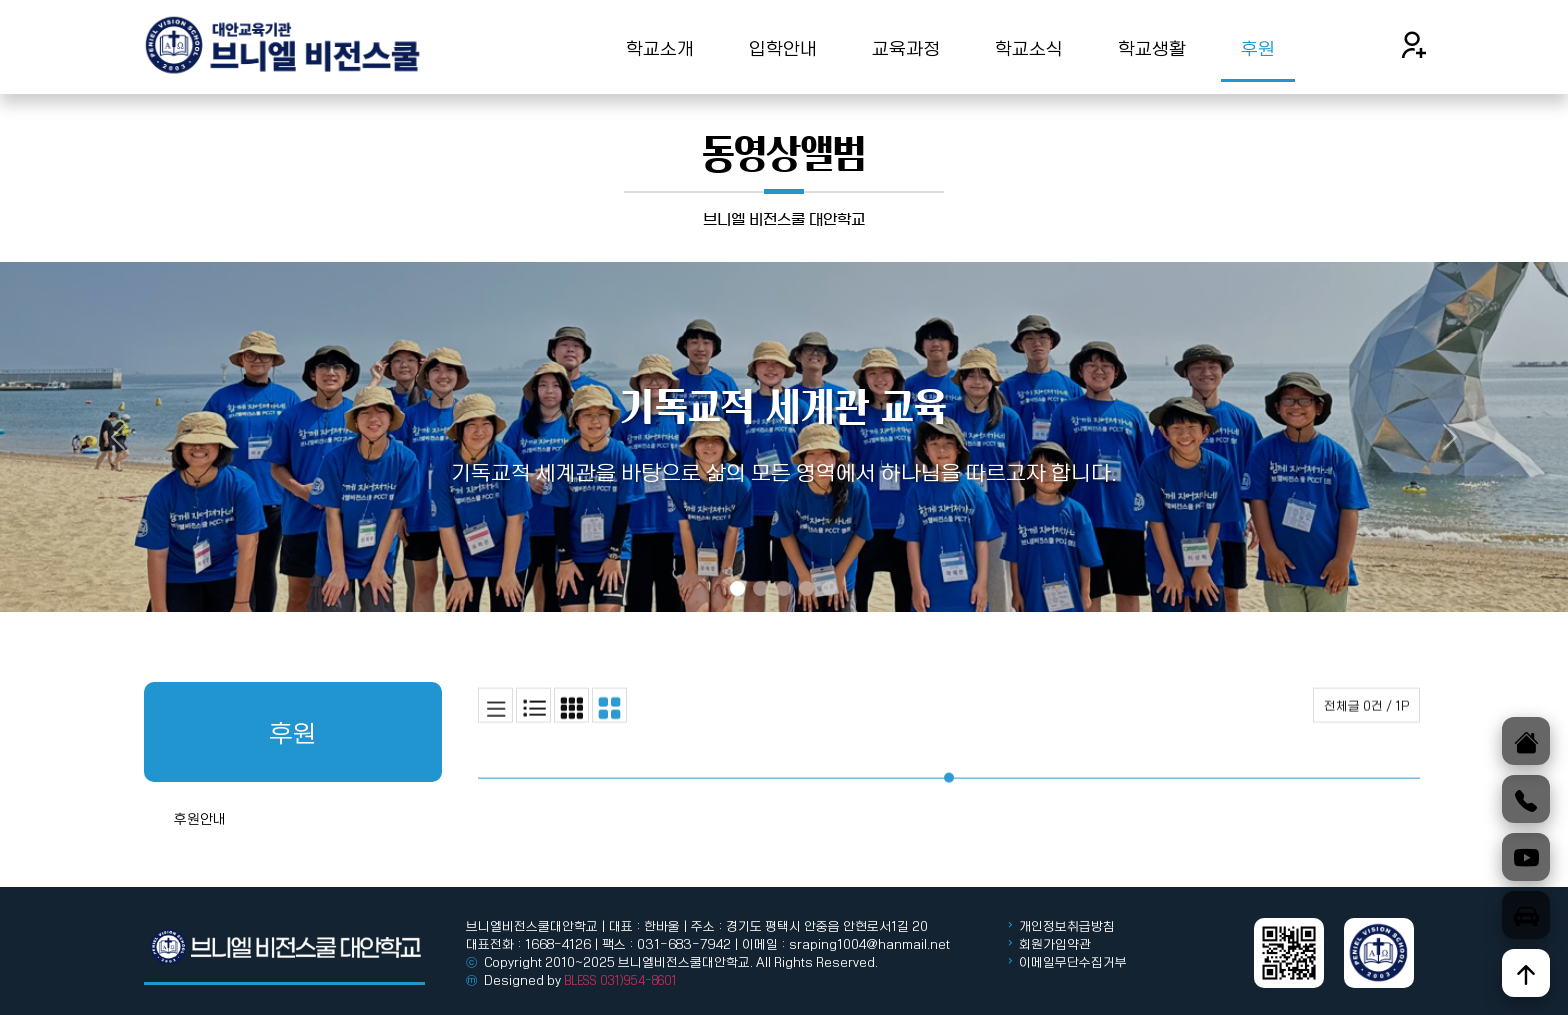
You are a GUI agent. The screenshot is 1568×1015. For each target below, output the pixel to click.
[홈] (1526, 741)
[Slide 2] (760, 588)
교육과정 (906, 47)
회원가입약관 (1055, 944)
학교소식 (1029, 47)
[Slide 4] (806, 588)
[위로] (1526, 973)
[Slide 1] (737, 588)
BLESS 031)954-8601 (620, 980)
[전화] (1526, 799)
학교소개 (660, 47)
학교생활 (1152, 47)
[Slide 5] (829, 588)
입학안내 (783, 47)
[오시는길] (1526, 915)
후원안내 (200, 863)
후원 (1258, 47)
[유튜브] (1526, 857)
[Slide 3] (783, 588)
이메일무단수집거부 (1073, 962)
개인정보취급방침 (1065, 926)
